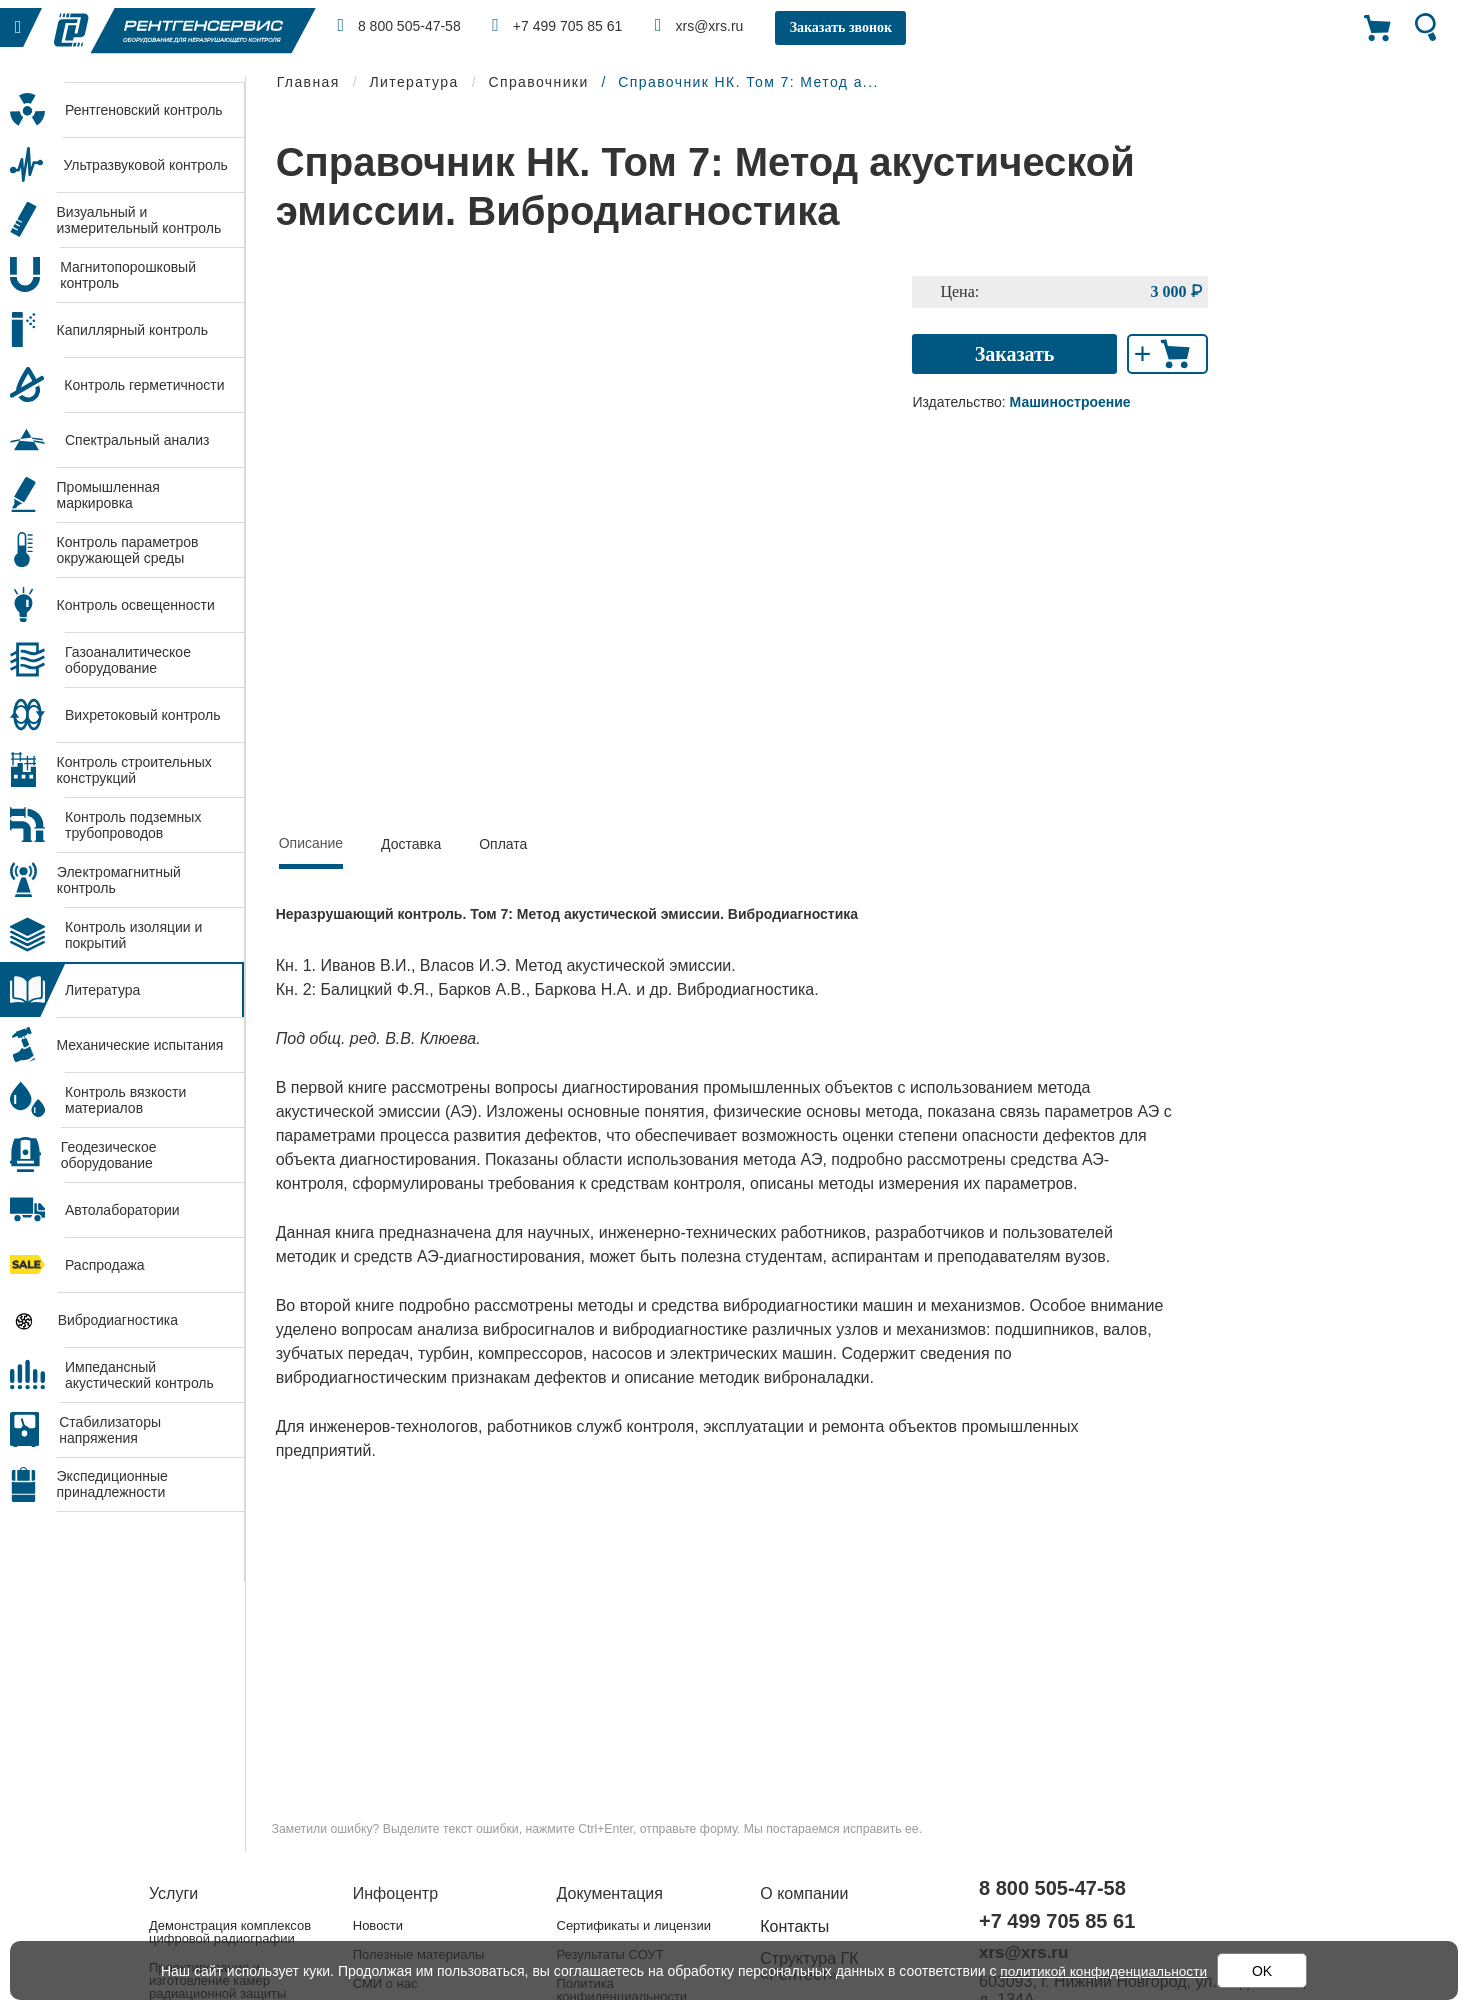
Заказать (1015, 354)
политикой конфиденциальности (1104, 1971)
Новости (378, 1925)
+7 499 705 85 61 (561, 25)
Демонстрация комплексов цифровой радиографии (230, 1932)
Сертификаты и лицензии (634, 1925)
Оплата (503, 844)
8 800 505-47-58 (400, 25)
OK (1264, 1971)
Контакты (794, 1926)
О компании (804, 1893)
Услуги (173, 1893)
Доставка (411, 844)
